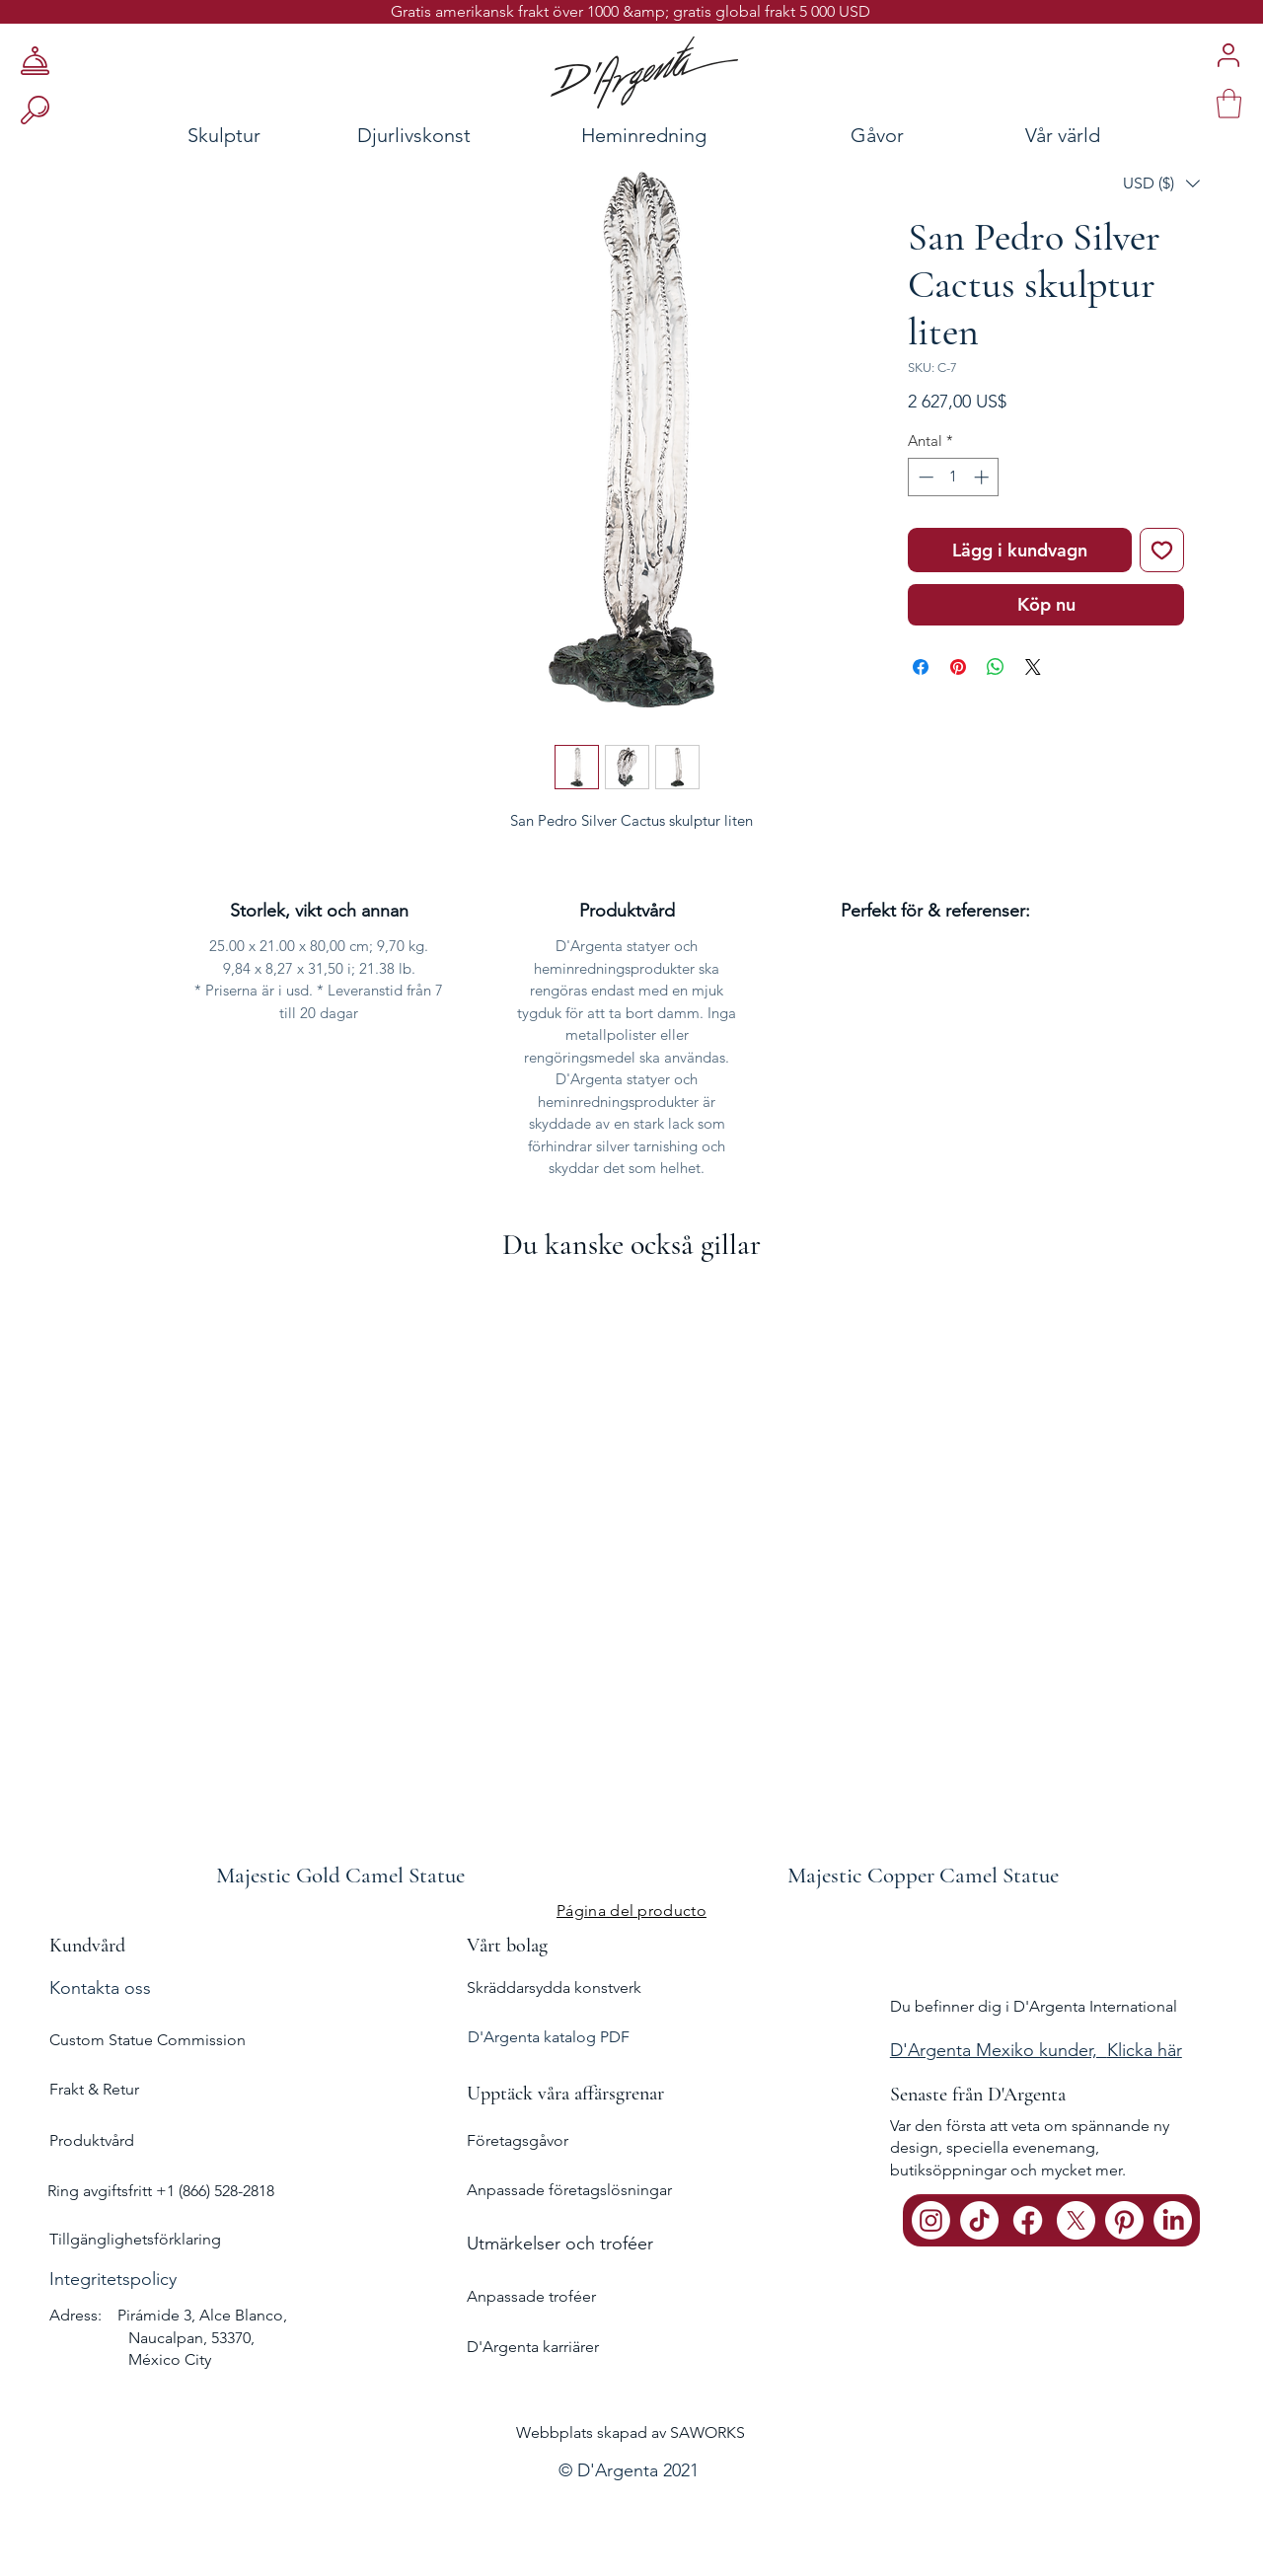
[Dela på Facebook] (920, 667)
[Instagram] (931, 2220)
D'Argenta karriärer (533, 2346)
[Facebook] (1027, 2220)
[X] (1076, 2220)
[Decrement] (924, 477)
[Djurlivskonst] (414, 134)
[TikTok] (979, 2220)
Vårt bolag (507, 1945)
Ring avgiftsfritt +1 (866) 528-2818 (160, 2190)
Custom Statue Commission (147, 2039)
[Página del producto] (631, 1911)
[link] (1229, 103)
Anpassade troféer (531, 2296)
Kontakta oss (100, 1988)
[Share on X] (1033, 667)
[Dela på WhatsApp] (995, 667)
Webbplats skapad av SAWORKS (630, 2432)
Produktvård (91, 2140)
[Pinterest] (1124, 2220)
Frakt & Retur (94, 2089)
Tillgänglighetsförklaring (135, 2239)
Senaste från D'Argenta (978, 2094)
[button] (1161, 183)
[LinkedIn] (1172, 2220)
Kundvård (87, 1945)
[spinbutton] (953, 477)
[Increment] (983, 477)
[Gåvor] (877, 134)
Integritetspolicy (113, 2279)
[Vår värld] (1120, 134)
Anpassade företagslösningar (569, 2189)
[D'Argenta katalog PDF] (628, 2037)
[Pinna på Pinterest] (958, 667)
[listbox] (1161, 183)
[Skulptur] (161, 134)
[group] (631, 1586)
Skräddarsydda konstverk (554, 1987)
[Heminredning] (644, 134)
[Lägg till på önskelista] (1162, 550)
